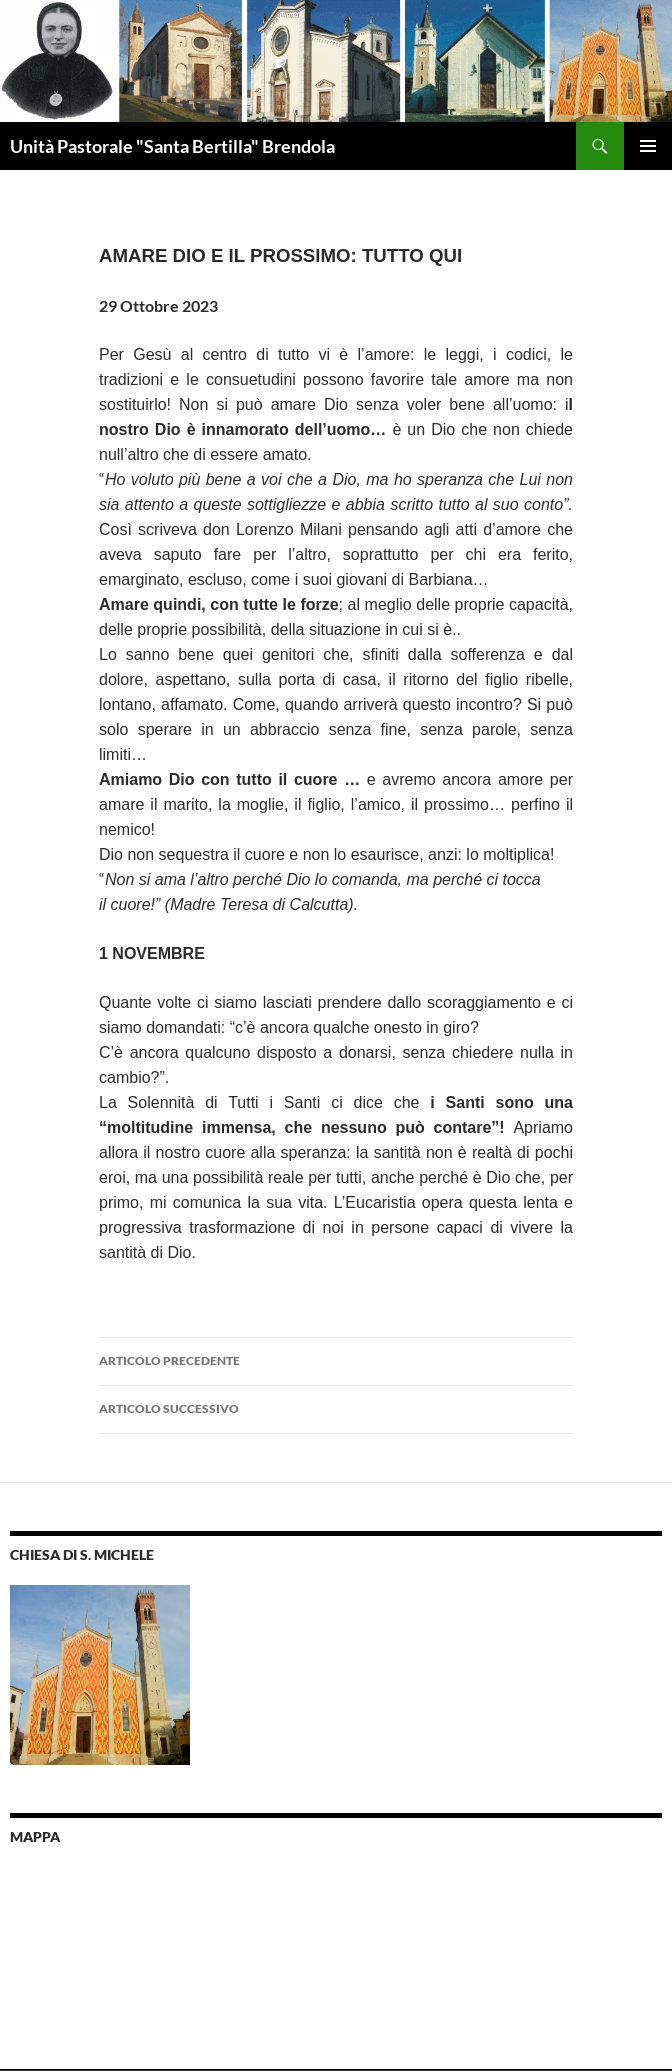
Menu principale (648, 146)
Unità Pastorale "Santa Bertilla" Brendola (172, 146)
